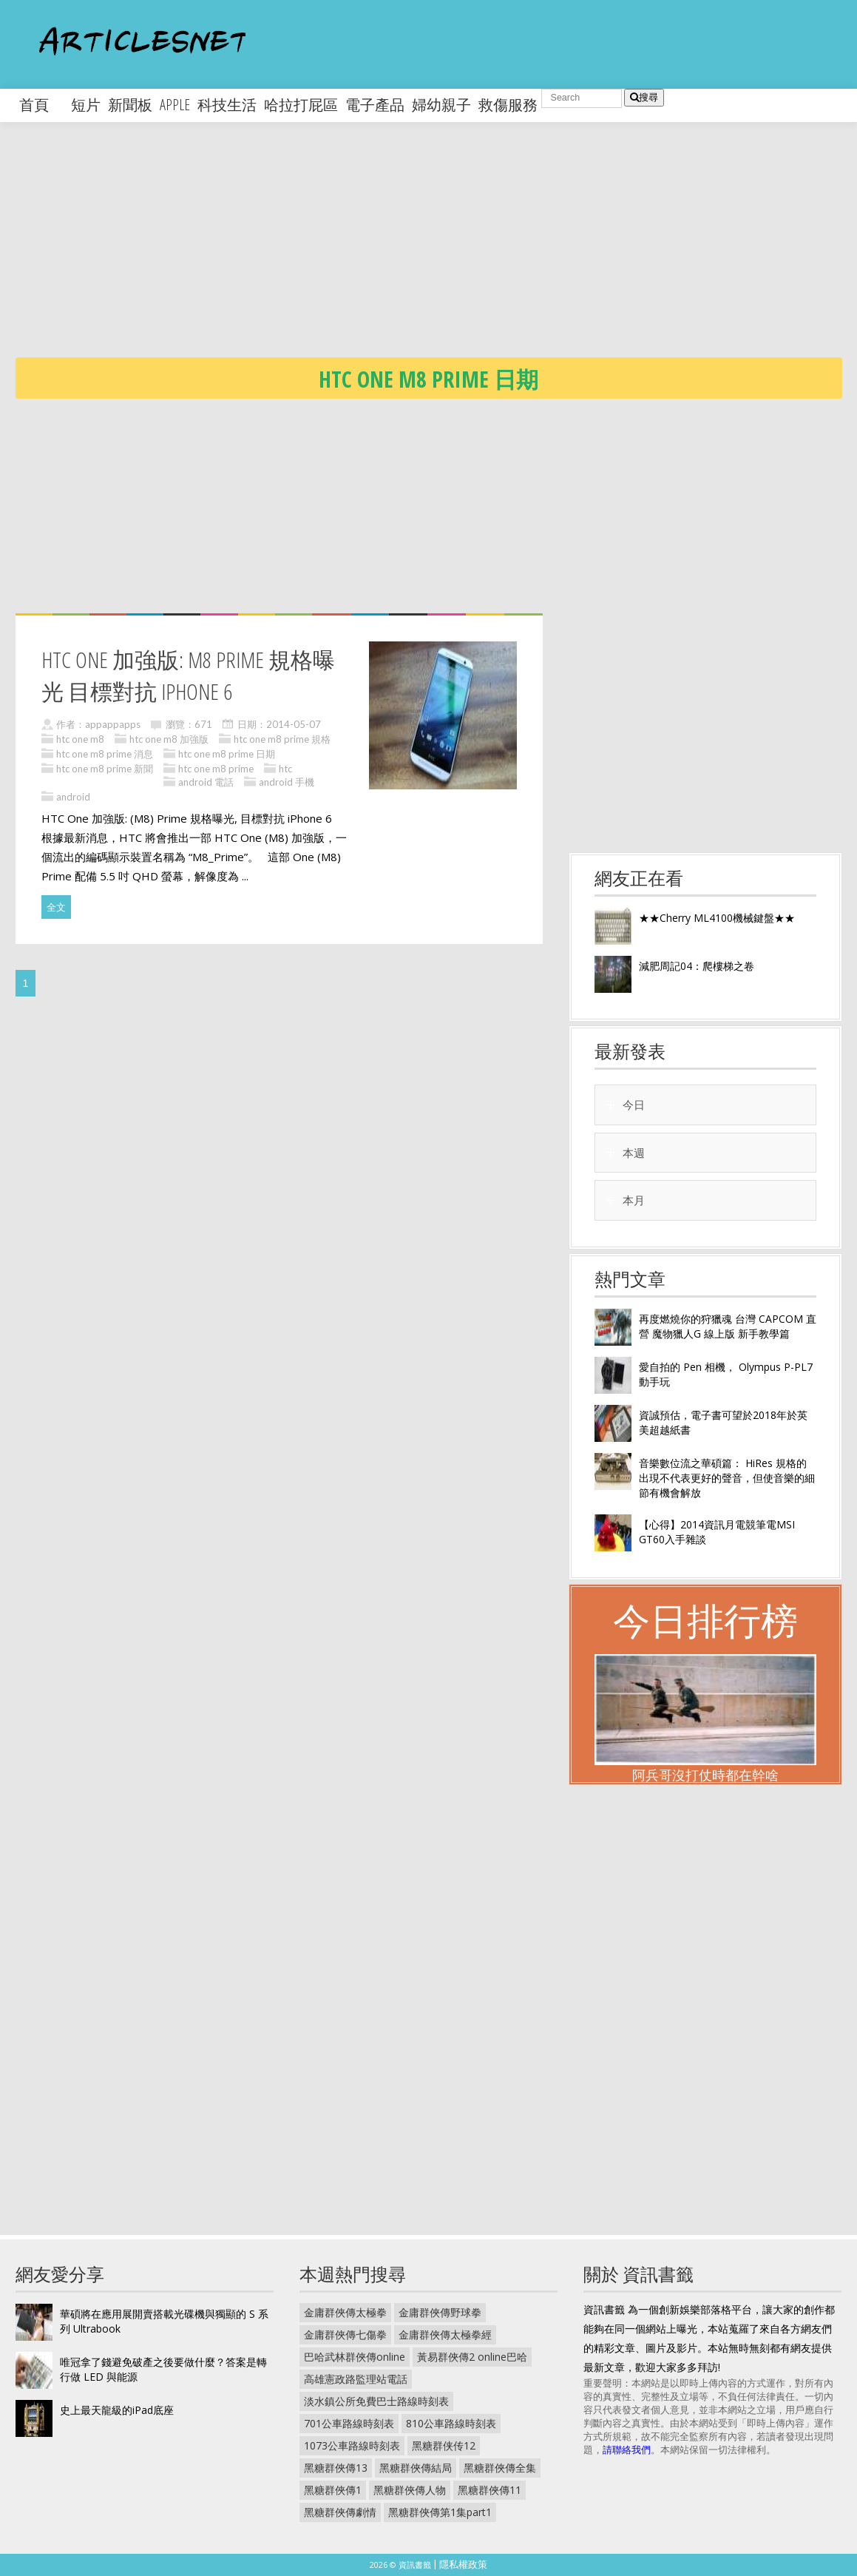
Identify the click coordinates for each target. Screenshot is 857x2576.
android (73, 797)
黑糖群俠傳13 (335, 2468)
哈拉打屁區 (301, 105)
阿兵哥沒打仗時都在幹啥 (705, 1775)
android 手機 (286, 782)
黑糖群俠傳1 (333, 2490)
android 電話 (206, 782)
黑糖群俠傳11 (489, 2490)
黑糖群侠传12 (443, 2445)
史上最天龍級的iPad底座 (117, 2410)
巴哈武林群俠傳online (354, 2357)
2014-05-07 (293, 724)
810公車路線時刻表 (451, 2423)
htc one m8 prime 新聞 (104, 769)
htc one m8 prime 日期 (226, 754)
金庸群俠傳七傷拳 (345, 2334)
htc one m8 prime (216, 769)
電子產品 (374, 105)
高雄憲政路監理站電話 (355, 2379)
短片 (86, 105)
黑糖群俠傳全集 (500, 2468)
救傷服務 (508, 105)
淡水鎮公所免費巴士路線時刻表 (376, 2401)
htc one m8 (80, 739)
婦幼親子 (441, 105)
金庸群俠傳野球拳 (440, 2312)
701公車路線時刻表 (349, 2423)
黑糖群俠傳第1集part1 (440, 2512)
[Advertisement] (436, 251)
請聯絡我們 (627, 2449)
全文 (56, 907)
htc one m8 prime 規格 (282, 739)
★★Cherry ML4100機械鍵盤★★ (717, 918)
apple (175, 105)
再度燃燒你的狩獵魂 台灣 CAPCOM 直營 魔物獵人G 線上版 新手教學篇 (727, 1326)
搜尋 (644, 97)
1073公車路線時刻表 (352, 2445)
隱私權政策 (463, 2564)
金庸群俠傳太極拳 (345, 2312)
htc (285, 769)
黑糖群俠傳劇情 (340, 2512)
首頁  (41, 105)
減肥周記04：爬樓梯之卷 (696, 966)
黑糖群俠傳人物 (409, 2490)
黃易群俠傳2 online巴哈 (472, 2357)
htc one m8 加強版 (169, 739)
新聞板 (130, 105)
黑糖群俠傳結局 (415, 2468)
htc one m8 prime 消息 (104, 754)
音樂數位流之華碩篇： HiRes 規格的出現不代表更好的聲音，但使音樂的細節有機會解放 (727, 1478)
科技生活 (227, 105)
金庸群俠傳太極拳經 (445, 2334)
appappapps (112, 724)
